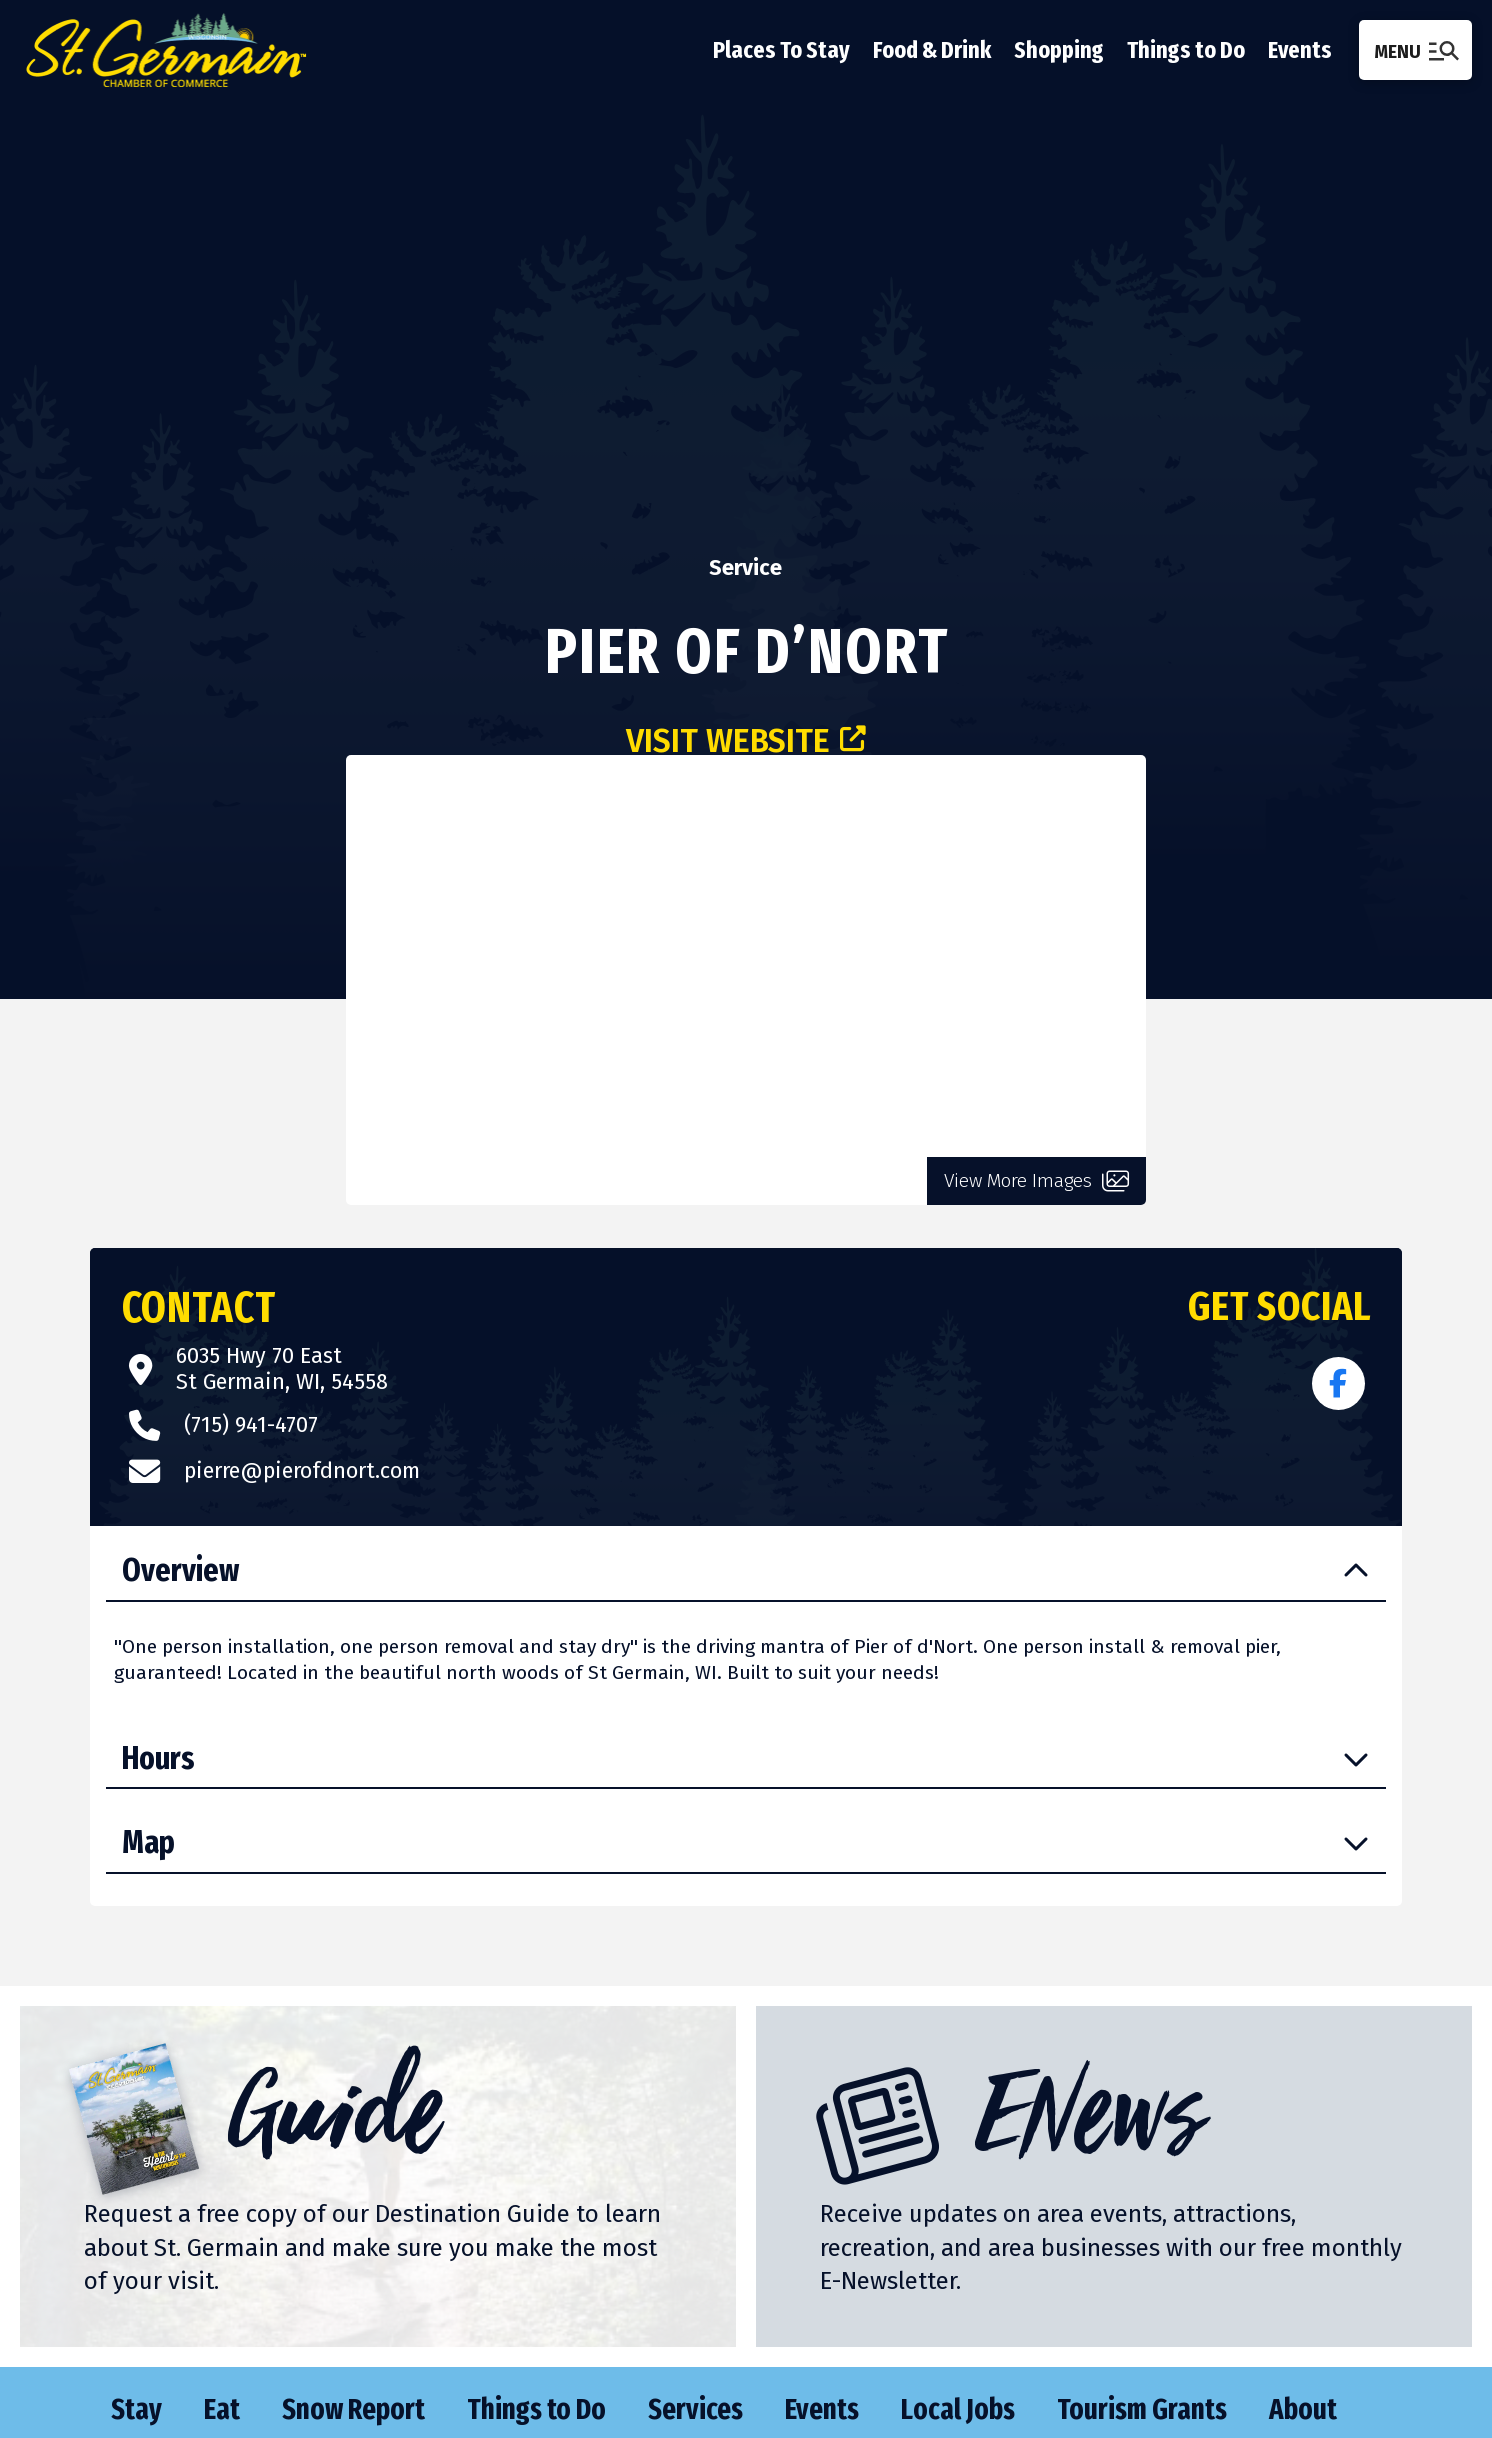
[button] (1415, 49)
